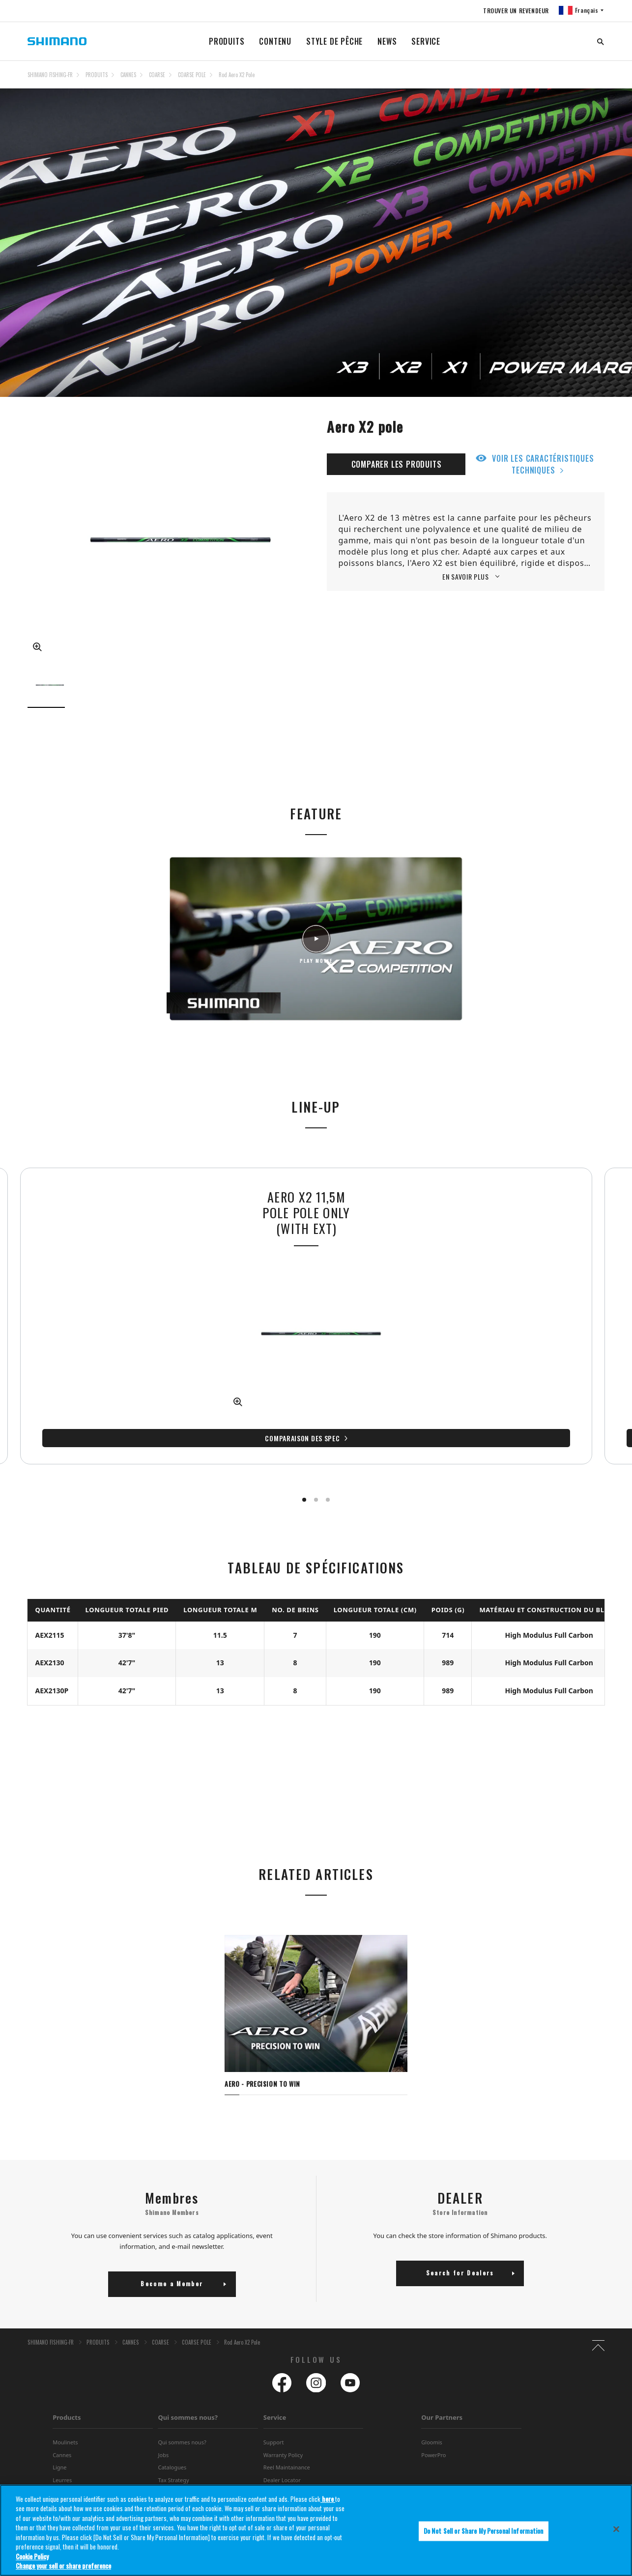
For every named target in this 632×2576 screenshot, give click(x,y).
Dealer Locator (282, 2460)
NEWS (387, 41)
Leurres (62, 2460)
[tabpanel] (316, 1998)
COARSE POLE (192, 75)
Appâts (61, 2472)
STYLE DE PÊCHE (334, 41)
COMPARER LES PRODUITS (396, 464)
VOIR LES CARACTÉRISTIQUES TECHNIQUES (543, 464)
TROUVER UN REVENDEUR (515, 10)
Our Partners (441, 2398)
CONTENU (275, 41)
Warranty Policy (283, 2435)
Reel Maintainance (286, 2447)
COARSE (157, 75)
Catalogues (172, 2447)
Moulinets (65, 2423)
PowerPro (433, 2435)
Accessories (67, 2485)
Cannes (62, 2435)
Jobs (163, 2435)
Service (275, 2398)
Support (273, 2423)
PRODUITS (226, 41)
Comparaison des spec (165, 1429)
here (327, 2506)
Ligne (59, 2447)
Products (67, 2398)
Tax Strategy (173, 2460)
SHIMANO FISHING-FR (50, 75)
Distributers (173, 2472)
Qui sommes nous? (187, 2398)
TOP (598, 80)
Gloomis (431, 2423)
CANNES (128, 75)
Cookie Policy (32, 2564)
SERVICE (425, 41)
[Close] (616, 2537)
